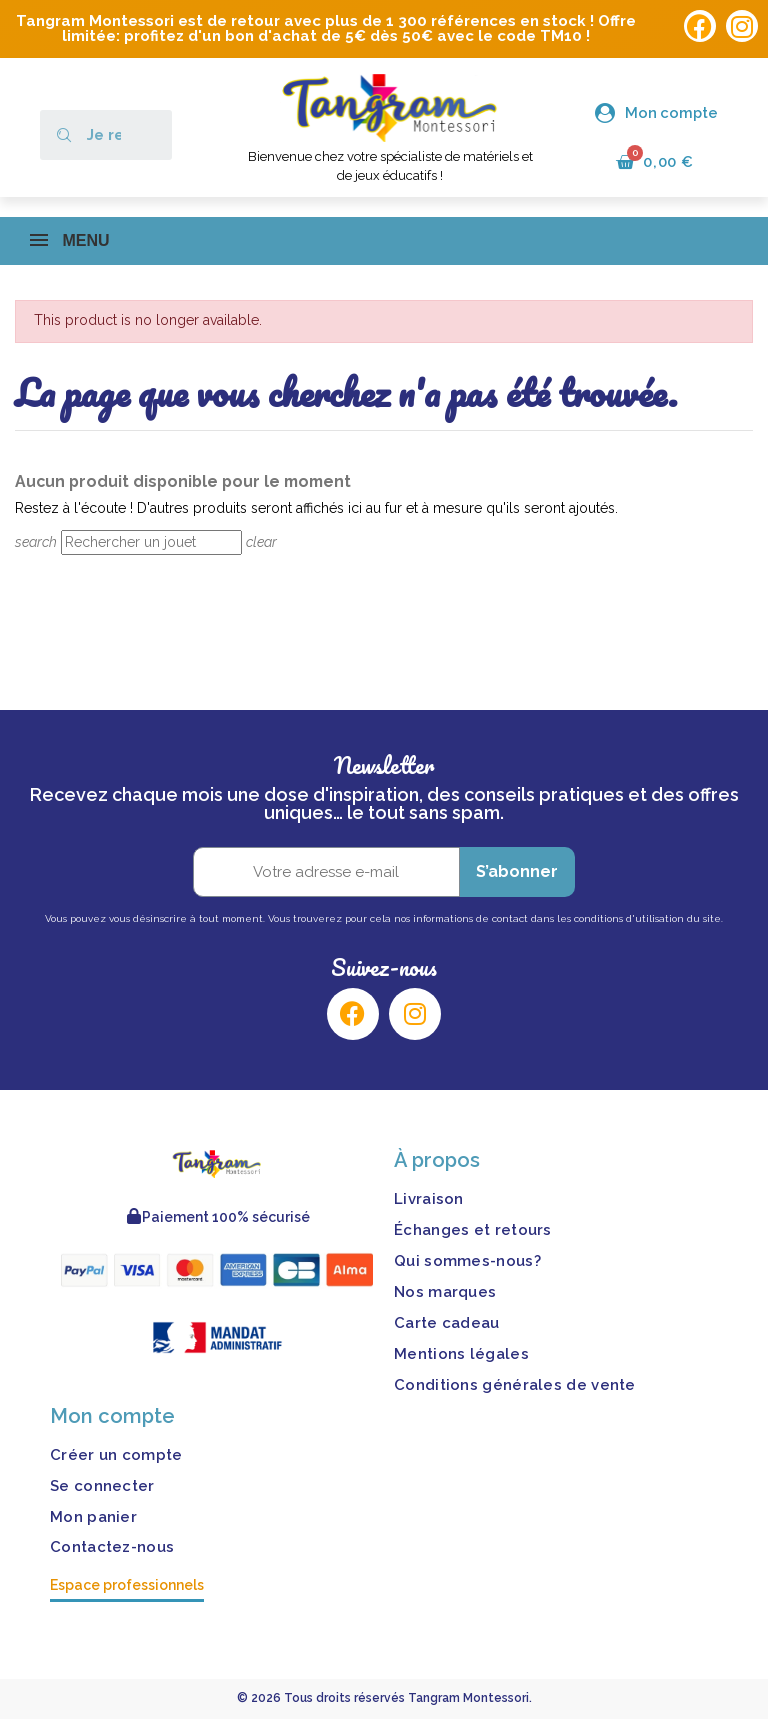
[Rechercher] (151, 543)
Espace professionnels (127, 1586)
